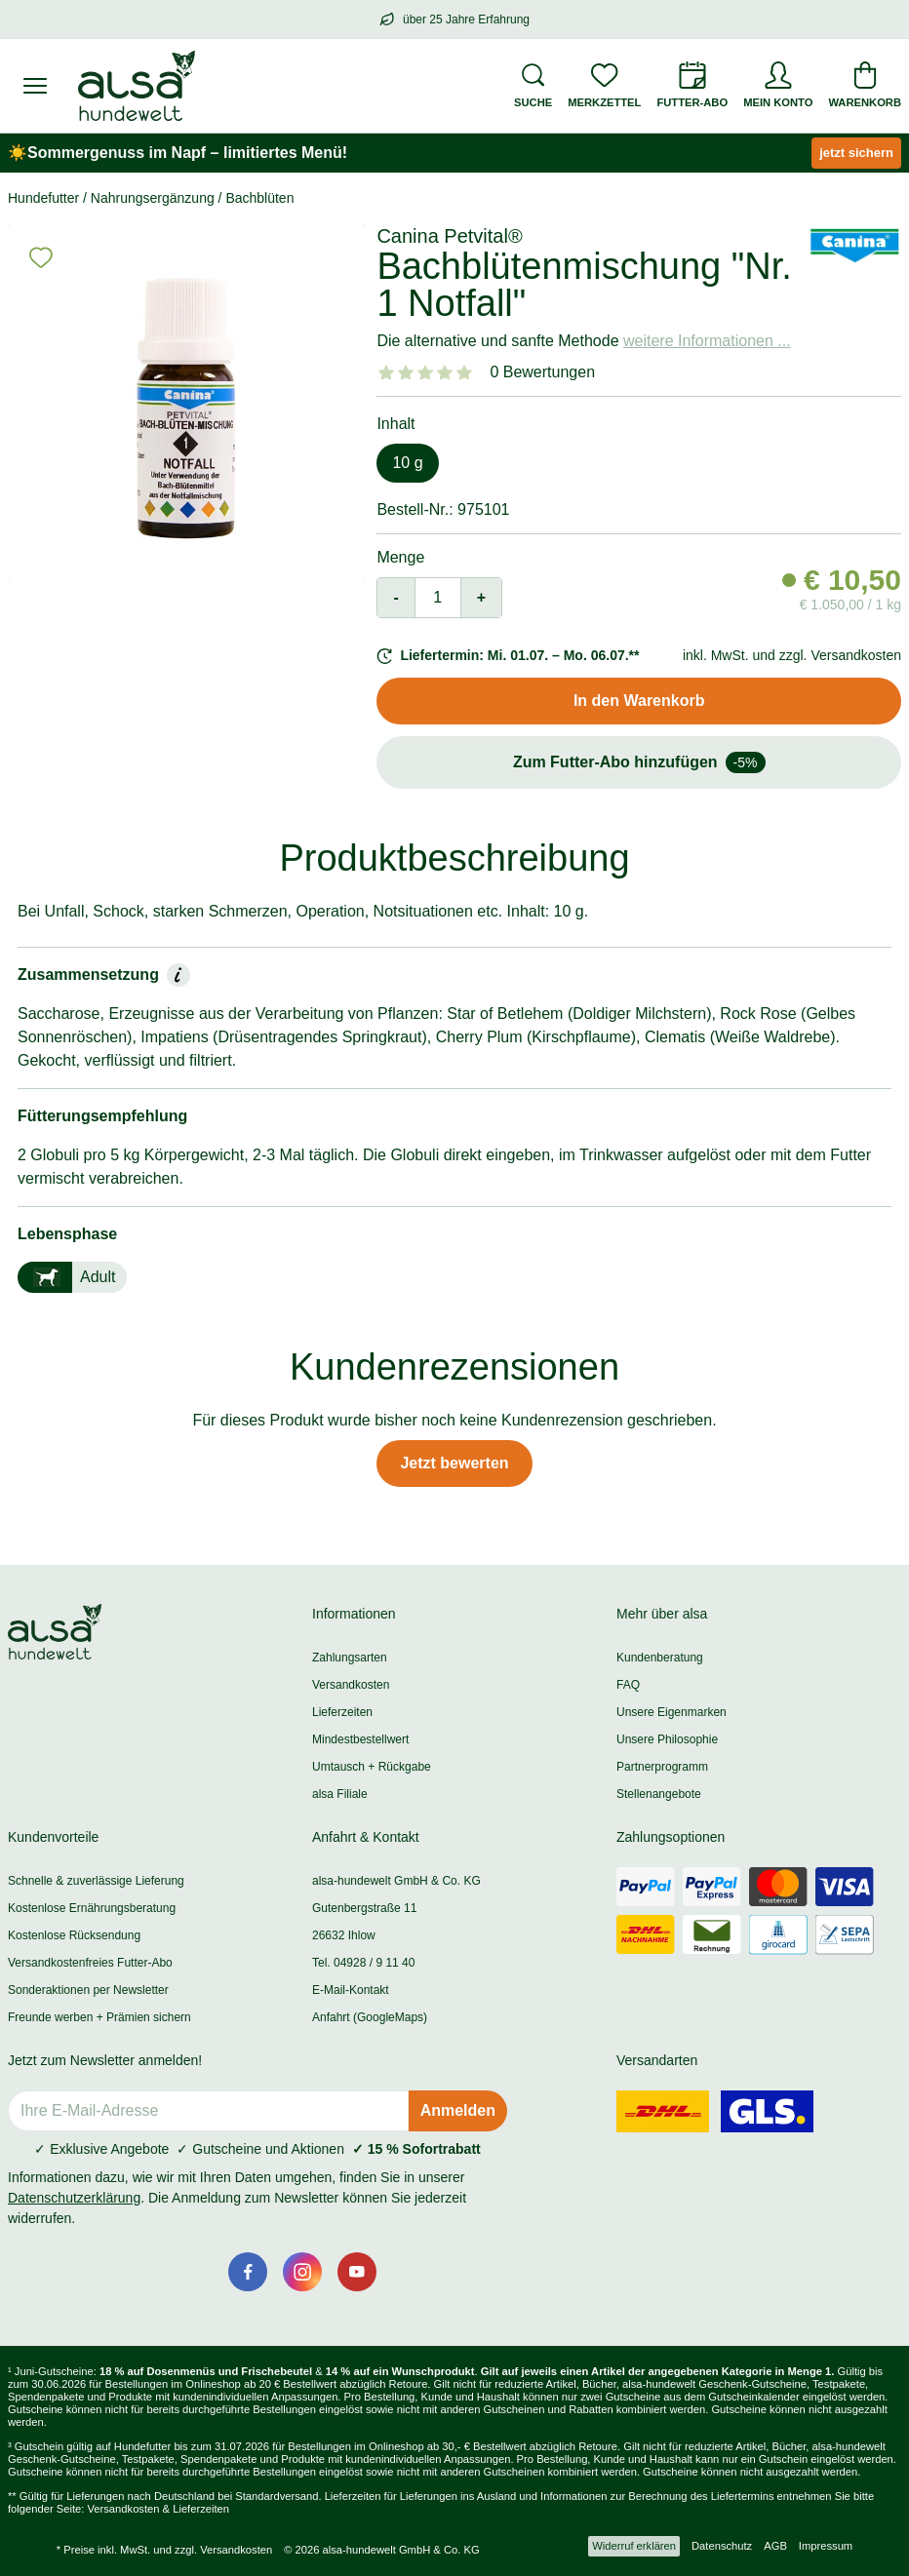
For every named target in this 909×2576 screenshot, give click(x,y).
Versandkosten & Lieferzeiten (158, 2509)
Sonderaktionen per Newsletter (88, 1990)
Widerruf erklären (634, 2546)
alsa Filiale (340, 1794)
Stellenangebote (658, 1794)
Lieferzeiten (342, 1712)
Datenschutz (722, 2546)
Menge (400, 557)
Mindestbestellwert (360, 1739)
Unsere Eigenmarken (671, 1712)
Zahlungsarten (349, 1657)
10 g (407, 462)
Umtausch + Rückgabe (371, 1767)
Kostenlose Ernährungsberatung (92, 1908)
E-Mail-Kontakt (350, 1990)
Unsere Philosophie (667, 1739)
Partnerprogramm (662, 1767)
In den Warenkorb (639, 700)
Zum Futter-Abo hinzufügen (639, 762)
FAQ (628, 1685)
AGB (775, 2546)
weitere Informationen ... (707, 340)
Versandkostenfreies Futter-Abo (90, 1963)
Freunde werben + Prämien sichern (99, 2017)
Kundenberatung (659, 1657)
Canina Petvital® (449, 236)
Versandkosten (350, 1685)
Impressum (825, 2546)
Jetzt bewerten (454, 1463)
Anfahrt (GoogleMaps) (369, 2017)
